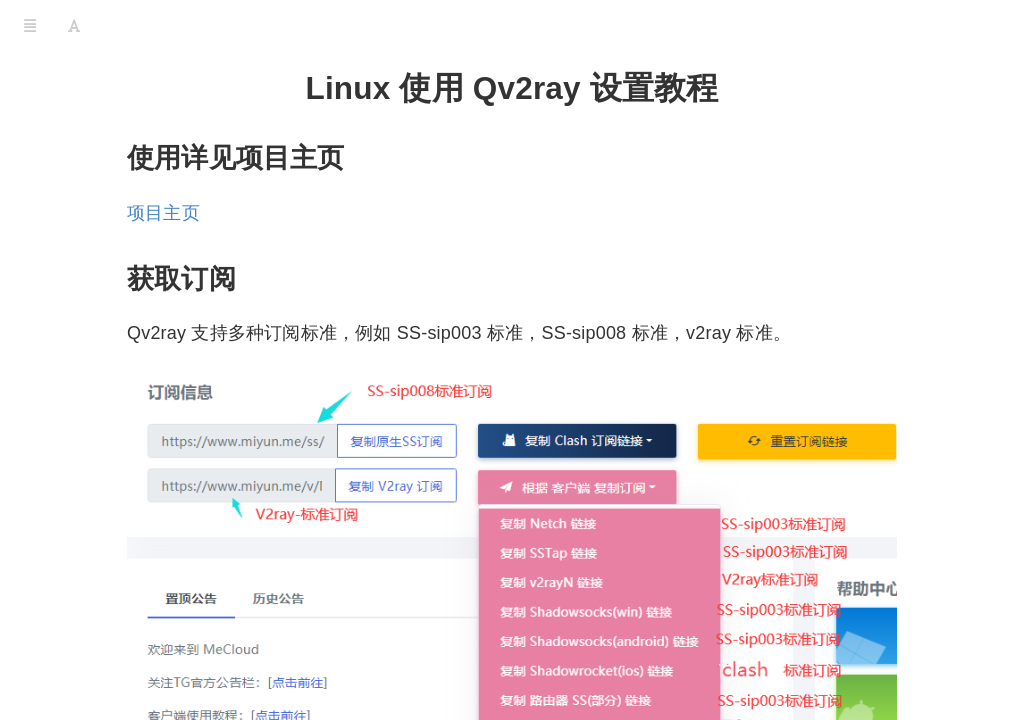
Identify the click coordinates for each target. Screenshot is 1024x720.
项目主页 (163, 213)
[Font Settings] (74, 25)
